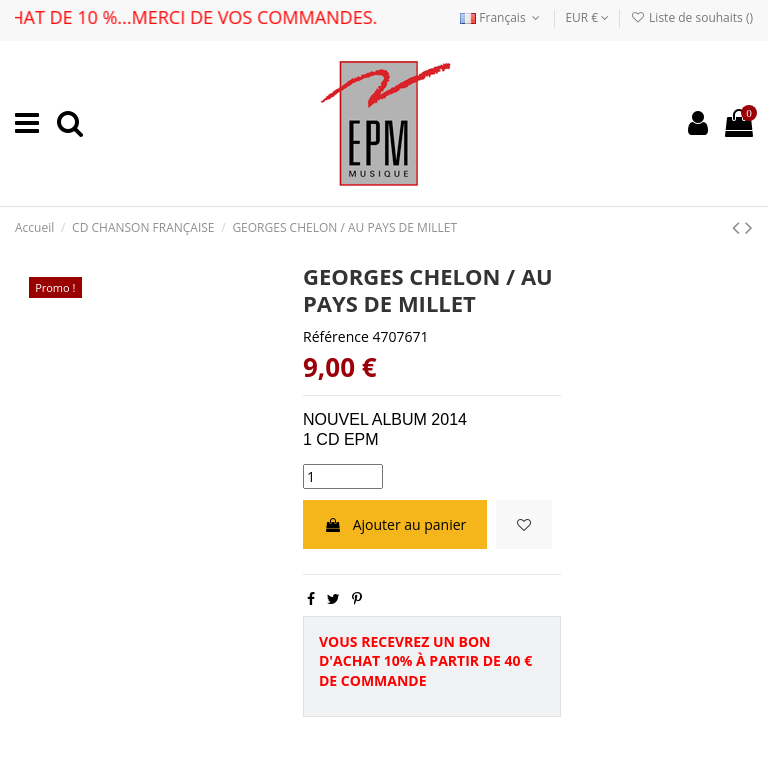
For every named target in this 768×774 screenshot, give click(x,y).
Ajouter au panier (395, 524)
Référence (336, 336)
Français (502, 17)
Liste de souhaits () (692, 17)
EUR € (587, 17)
